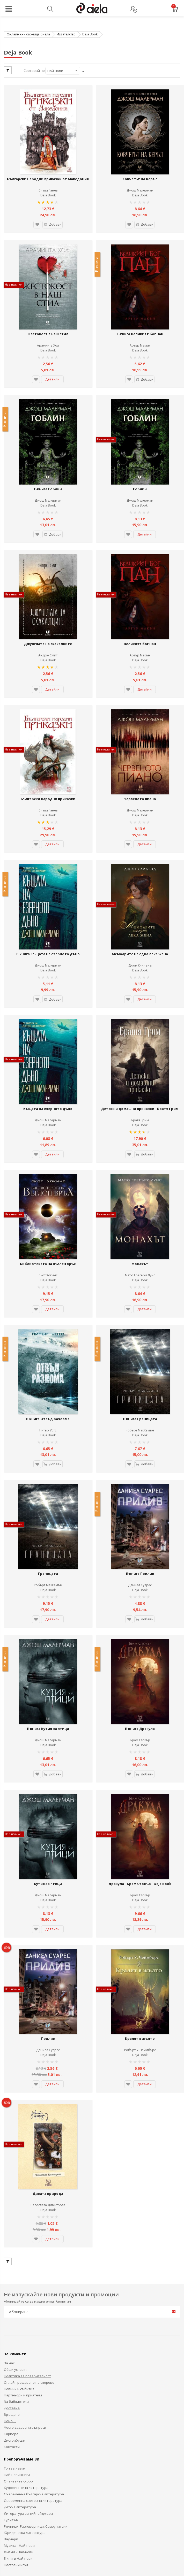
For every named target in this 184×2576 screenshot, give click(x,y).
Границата (48, 1468)
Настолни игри (16, 2417)
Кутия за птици (48, 1757)
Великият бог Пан (140, 601)
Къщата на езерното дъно (47, 1035)
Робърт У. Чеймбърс (140, 1913)
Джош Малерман (140, 180)
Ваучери (11, 2391)
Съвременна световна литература (33, 2353)
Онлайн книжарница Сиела (28, 34)
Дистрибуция (15, 2293)
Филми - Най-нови (18, 2404)
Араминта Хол (48, 324)
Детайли (52, 358)
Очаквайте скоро (18, 2334)
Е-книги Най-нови (18, 2411)
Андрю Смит (47, 613)
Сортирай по (34, 70)
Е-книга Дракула (140, 1613)
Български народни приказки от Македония (48, 171)
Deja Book (48, 185)
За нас (9, 2215)
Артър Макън (140, 324)
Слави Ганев (48, 180)
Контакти (12, 2299)
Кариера (11, 2286)
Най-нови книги (17, 2327)
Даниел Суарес (140, 1480)
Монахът (139, 1179)
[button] (34, 214)
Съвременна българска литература (34, 2346)
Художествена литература (26, 2340)
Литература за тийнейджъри (28, 2366)
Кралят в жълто (140, 1901)
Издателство (66, 34)
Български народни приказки (48, 746)
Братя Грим (140, 1046)
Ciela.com (59, 2480)
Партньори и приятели (23, 2247)
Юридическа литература (25, 2385)
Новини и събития (19, 2241)
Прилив (48, 1901)
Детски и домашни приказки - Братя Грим (139, 1037)
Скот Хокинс (48, 1191)
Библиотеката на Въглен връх (48, 1179)
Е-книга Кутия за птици (48, 1613)
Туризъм (11, 2372)
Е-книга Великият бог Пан (140, 313)
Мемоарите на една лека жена (140, 890)
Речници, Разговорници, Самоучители (36, 2378)
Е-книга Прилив (140, 1468)
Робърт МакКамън (140, 1335)
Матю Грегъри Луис (140, 1191)
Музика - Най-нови (19, 2398)
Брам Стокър (140, 1624)
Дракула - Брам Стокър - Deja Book (139, 1757)
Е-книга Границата (140, 1324)
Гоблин (140, 457)
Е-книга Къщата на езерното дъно (48, 890)
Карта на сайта (75, 2560)
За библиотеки (16, 2254)
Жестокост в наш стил (47, 313)
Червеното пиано (140, 746)
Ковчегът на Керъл (140, 168)
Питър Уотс (47, 1335)
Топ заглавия (15, 2321)
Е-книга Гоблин (48, 457)
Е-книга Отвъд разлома (48, 1324)
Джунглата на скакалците (48, 601)
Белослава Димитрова (48, 2058)
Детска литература (20, 2359)
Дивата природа (48, 2046)
